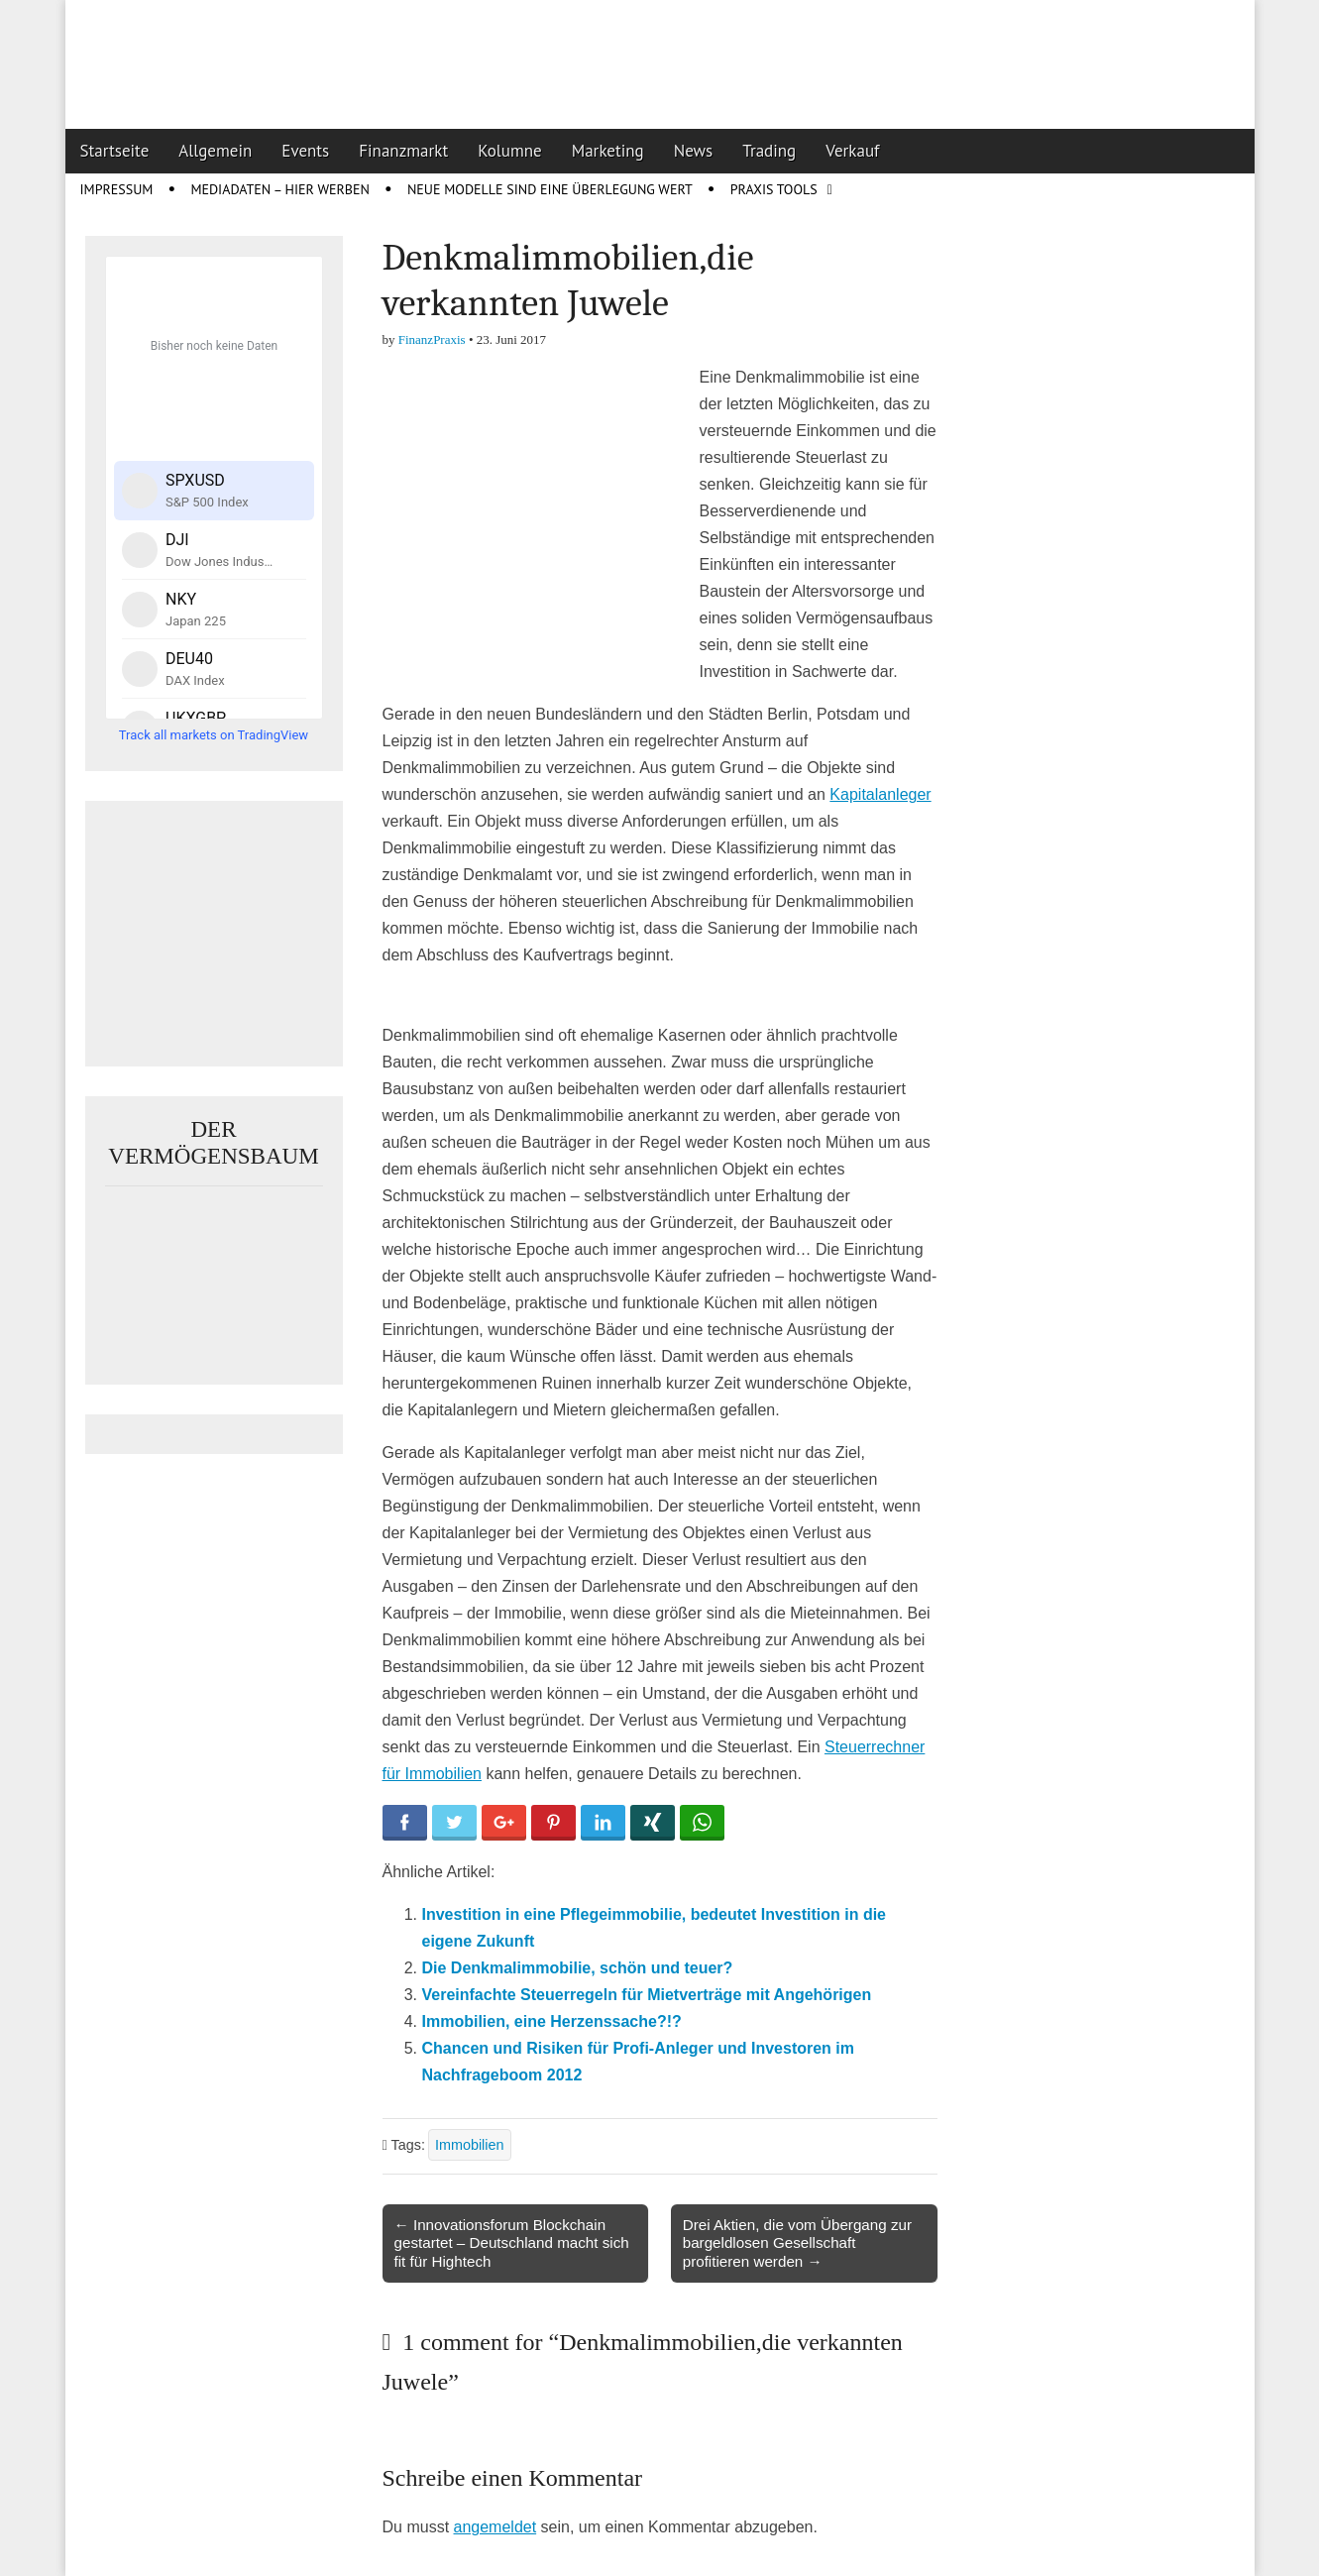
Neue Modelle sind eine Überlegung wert (550, 189)
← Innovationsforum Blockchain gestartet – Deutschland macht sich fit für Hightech (511, 2242)
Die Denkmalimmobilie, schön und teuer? (577, 1968)
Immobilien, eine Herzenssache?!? (552, 2021)
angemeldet (495, 2527)
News (694, 151)
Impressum (117, 189)
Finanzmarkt (403, 151)
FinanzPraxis (432, 339)
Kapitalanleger (880, 794)
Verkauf (852, 151)
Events (305, 151)
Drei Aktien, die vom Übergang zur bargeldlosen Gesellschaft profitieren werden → (797, 2242)
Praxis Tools (774, 189)
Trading (769, 151)
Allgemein (215, 151)
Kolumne (510, 151)
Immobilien (469, 2145)
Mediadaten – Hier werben (280, 189)
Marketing (608, 151)
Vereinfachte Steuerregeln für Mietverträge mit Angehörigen (647, 1994)
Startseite (115, 151)
